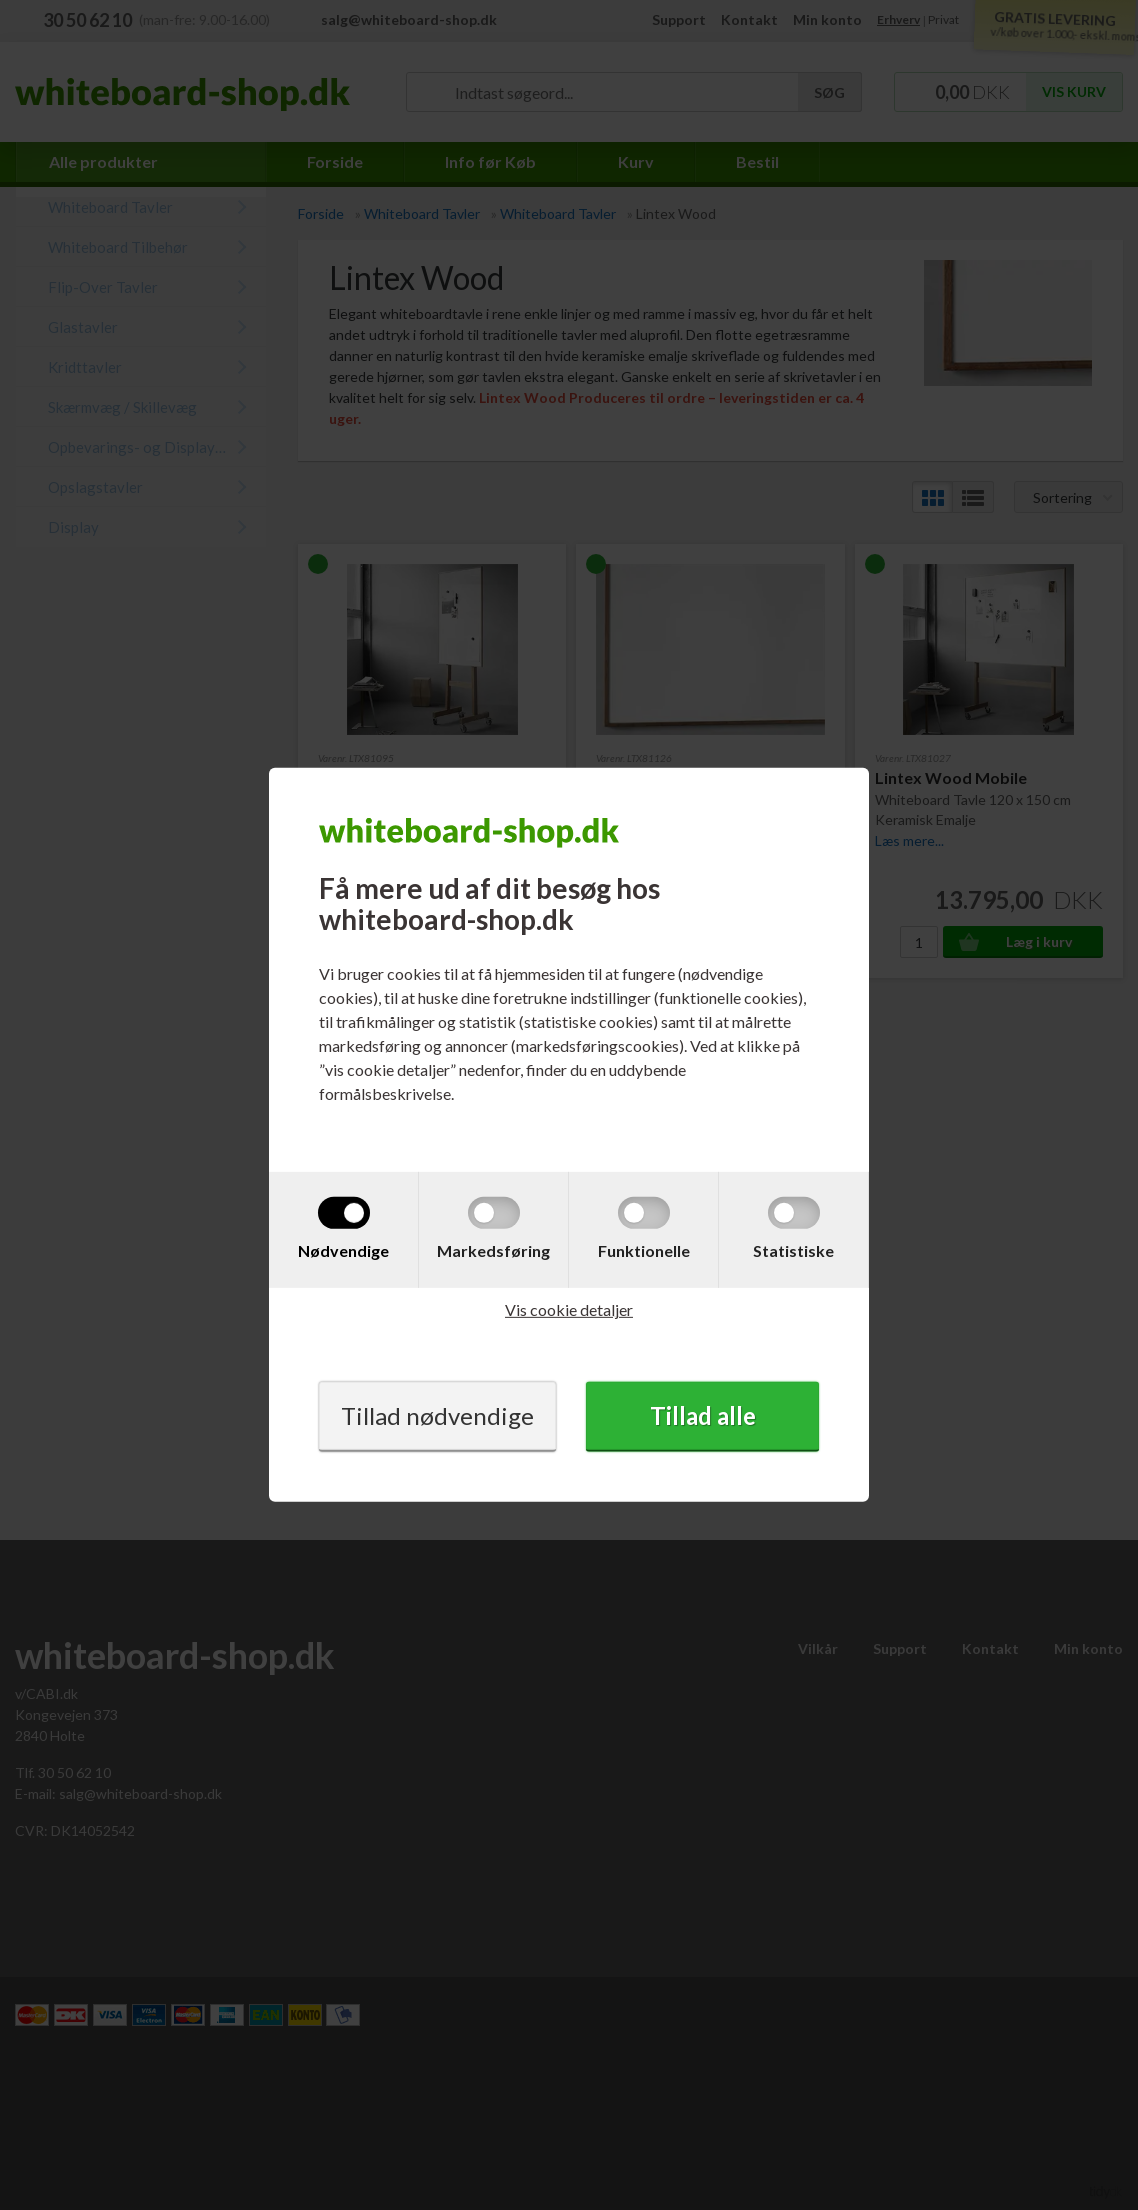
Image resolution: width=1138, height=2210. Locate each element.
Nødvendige (343, 1250)
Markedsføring (493, 1250)
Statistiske (793, 1250)
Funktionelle (644, 1250)
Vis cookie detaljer (569, 1309)
